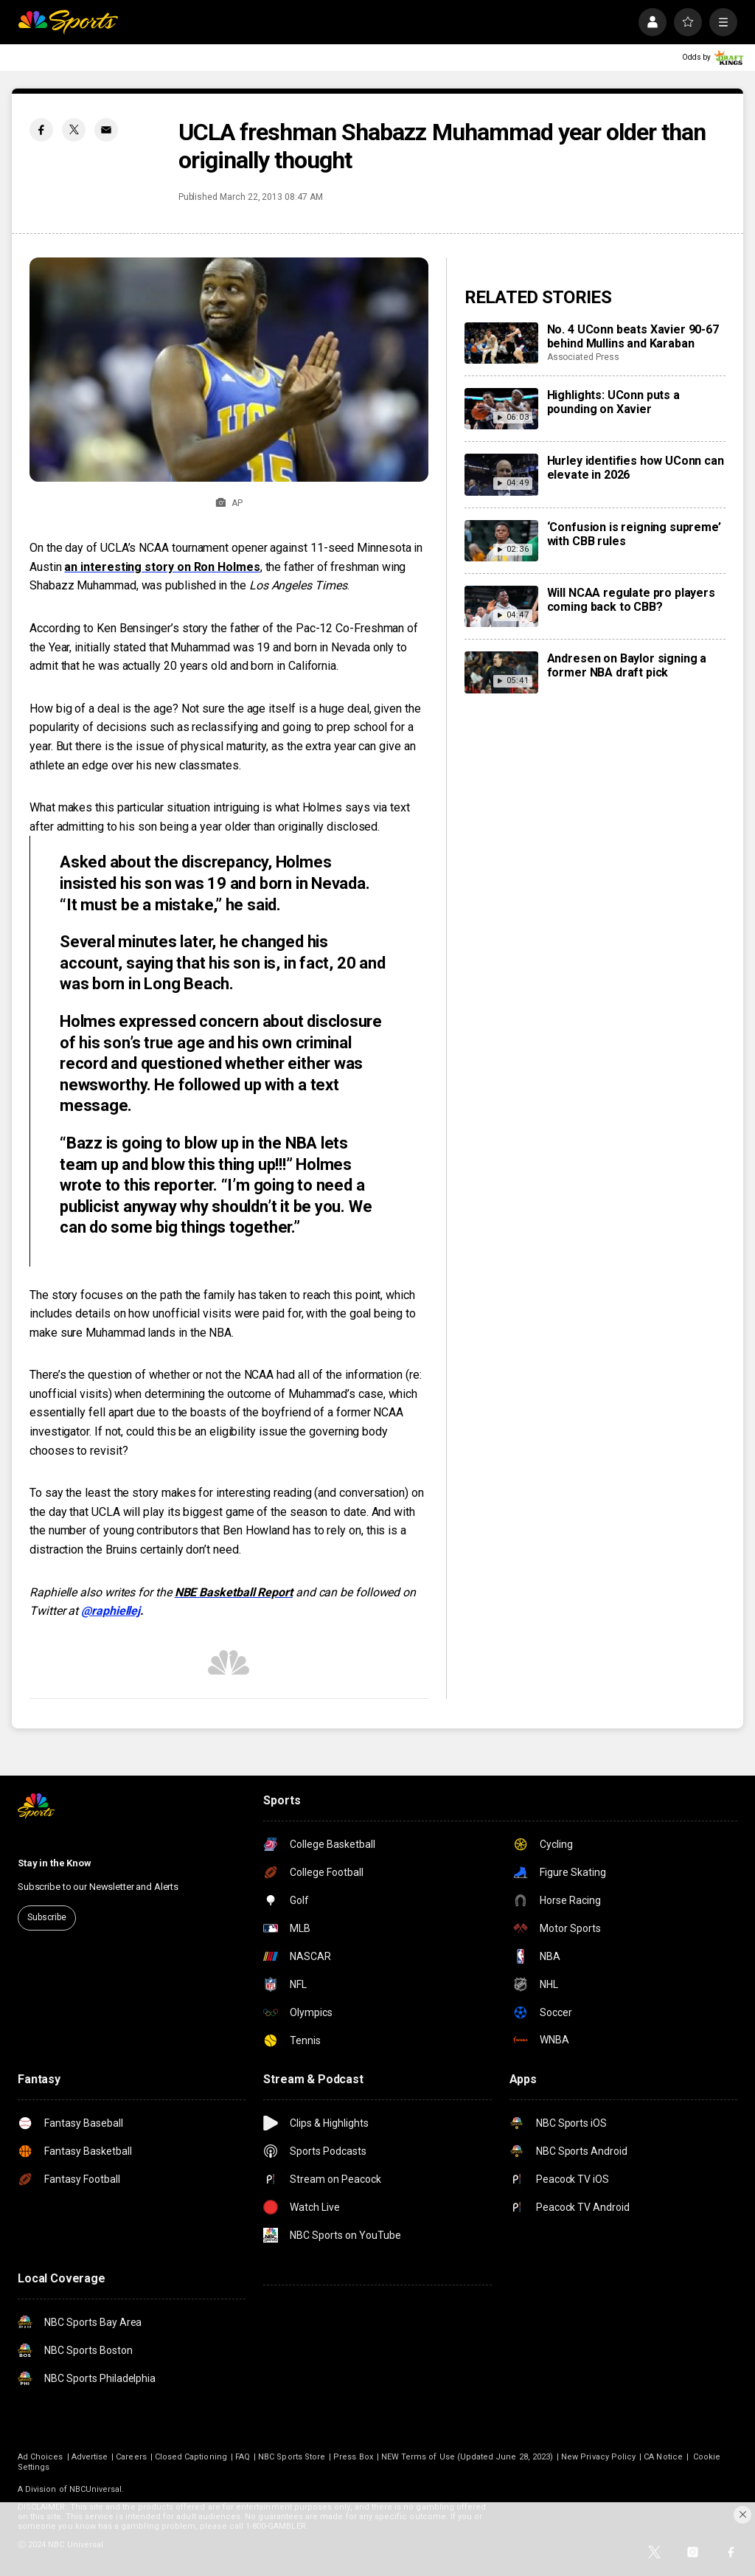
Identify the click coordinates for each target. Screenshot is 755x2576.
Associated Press (583, 357)
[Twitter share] (74, 130)
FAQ (242, 2457)
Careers (131, 2457)
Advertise (90, 2457)
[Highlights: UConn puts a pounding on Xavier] (501, 408)
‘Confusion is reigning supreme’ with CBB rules (634, 534)
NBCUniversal (95, 2489)
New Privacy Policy (598, 2457)
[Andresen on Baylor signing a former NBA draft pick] (501, 672)
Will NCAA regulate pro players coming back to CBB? (631, 600)
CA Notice (663, 2457)
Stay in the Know (54, 1863)
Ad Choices (40, 2457)
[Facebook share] (41, 130)
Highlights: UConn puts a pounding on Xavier (613, 402)
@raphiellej (110, 1611)
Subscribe (46, 1917)
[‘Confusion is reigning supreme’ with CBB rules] (501, 540)
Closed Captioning (191, 2457)
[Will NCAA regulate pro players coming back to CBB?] (501, 606)
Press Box (353, 2457)
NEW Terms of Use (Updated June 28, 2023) (467, 2457)
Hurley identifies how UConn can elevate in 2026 (635, 468)
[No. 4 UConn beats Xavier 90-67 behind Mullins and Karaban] (501, 343)
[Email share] (106, 130)
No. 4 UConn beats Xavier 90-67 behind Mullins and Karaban (633, 336)
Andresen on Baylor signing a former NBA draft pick (627, 665)
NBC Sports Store (291, 2457)
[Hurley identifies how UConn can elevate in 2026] (501, 474)
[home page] (68, 22)
